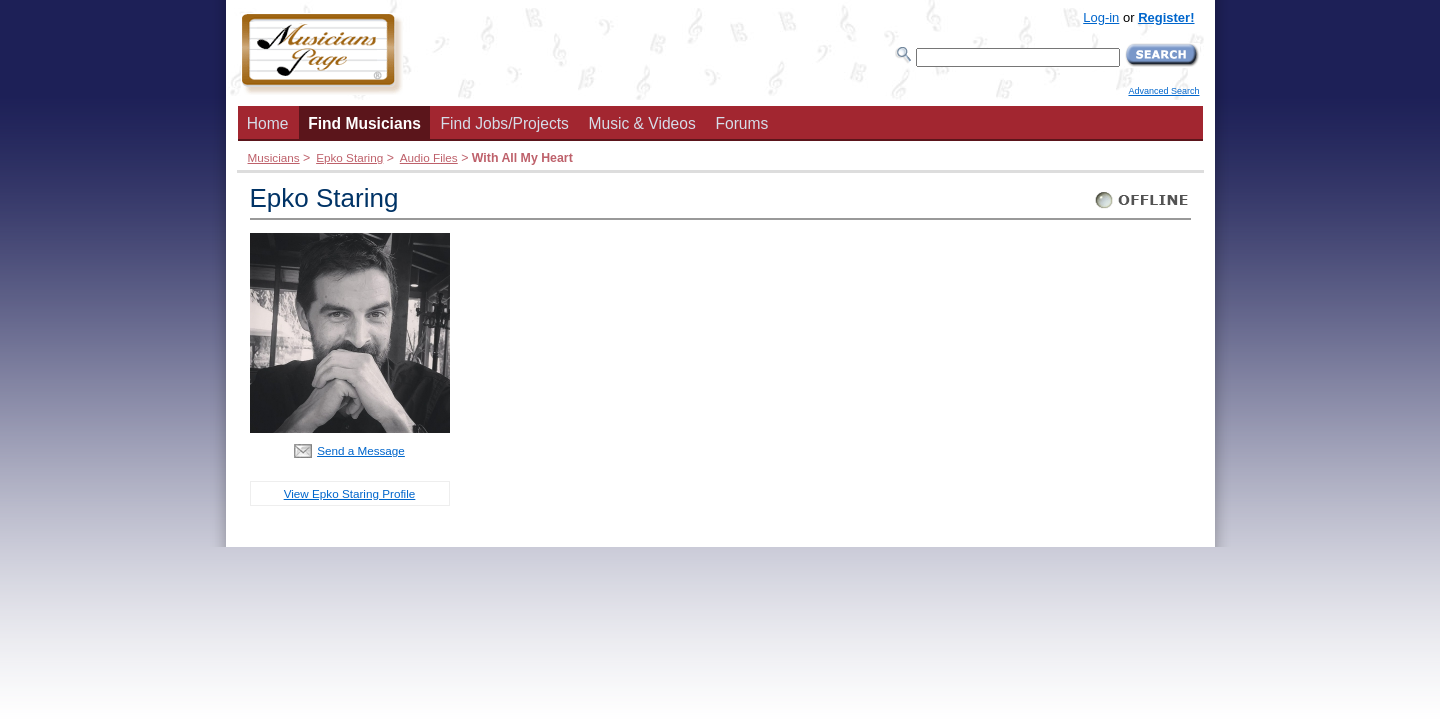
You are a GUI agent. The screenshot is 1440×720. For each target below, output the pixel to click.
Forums (741, 123)
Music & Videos (642, 123)
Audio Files (429, 157)
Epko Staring (349, 157)
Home (268, 123)
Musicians (274, 157)
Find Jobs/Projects (505, 123)
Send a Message (361, 450)
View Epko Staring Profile (350, 493)
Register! (1166, 17)
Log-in (1101, 17)
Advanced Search (1163, 91)
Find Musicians (364, 123)
